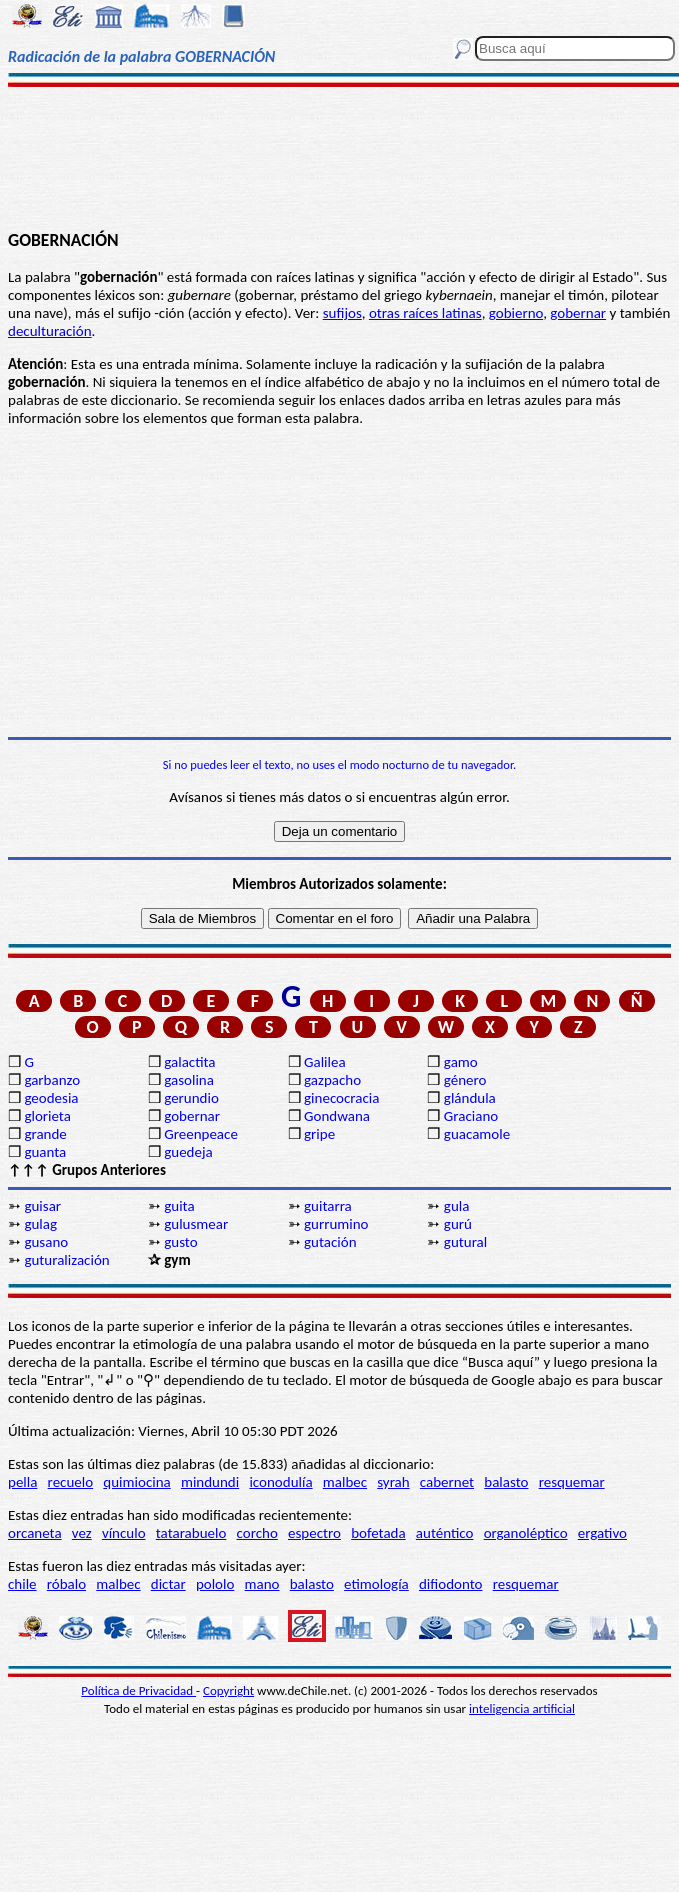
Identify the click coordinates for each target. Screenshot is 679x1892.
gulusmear (196, 1224)
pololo (215, 1584)
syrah (393, 1482)
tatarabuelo (191, 1533)
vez (82, 1533)
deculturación (50, 331)
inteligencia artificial (522, 1708)
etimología (376, 1584)
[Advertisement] (340, 157)
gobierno (516, 313)
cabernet (447, 1482)
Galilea (325, 1062)
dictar (168, 1584)
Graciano (471, 1116)
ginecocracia (341, 1098)
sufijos (342, 313)
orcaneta (35, 1533)
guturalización (66, 1260)
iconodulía (280, 1482)
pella (22, 1482)
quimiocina (136, 1482)
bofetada (378, 1533)
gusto (180, 1242)
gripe (319, 1134)
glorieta (47, 1116)
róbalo (66, 1584)
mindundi (210, 1482)
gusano (46, 1242)
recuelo (71, 1482)
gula (457, 1206)
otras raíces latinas (425, 313)
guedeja (188, 1152)
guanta (45, 1152)
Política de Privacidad (138, 1690)
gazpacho (332, 1080)
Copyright (228, 1690)
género (465, 1080)
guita (179, 1206)
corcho (257, 1533)
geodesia (51, 1098)
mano (262, 1584)
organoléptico (526, 1533)
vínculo (124, 1533)
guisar (42, 1206)
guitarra (328, 1206)
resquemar (572, 1482)
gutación (330, 1242)
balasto (506, 1482)
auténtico (445, 1533)
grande (45, 1134)
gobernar (578, 313)
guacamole (477, 1134)
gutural (465, 1242)
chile (22, 1584)
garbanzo (52, 1080)
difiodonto (451, 1584)
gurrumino (336, 1224)
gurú (458, 1224)
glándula (470, 1098)
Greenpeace (201, 1134)
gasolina (189, 1080)
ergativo (602, 1533)
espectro (314, 1533)
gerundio (191, 1098)
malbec (345, 1482)
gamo (461, 1062)
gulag (40, 1224)
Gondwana (337, 1116)
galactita (189, 1062)
